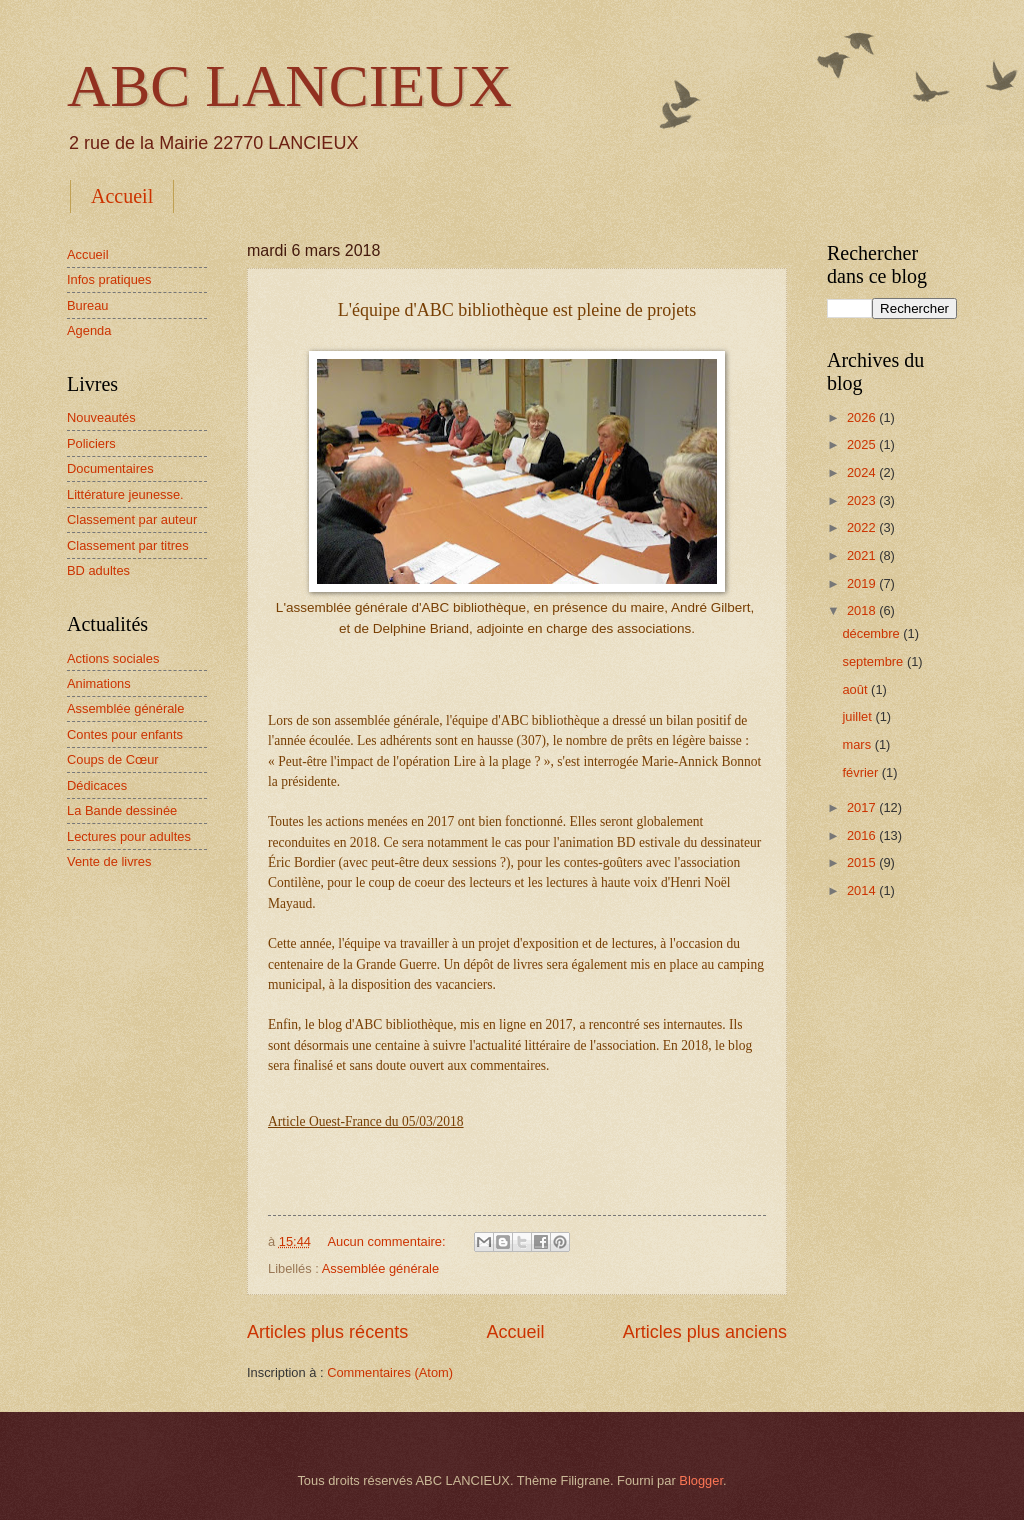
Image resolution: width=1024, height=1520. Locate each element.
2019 (863, 583)
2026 (863, 417)
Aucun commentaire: (388, 1241)
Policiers (91, 443)
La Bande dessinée (122, 810)
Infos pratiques (109, 279)
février (861, 772)
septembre (874, 661)
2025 (863, 444)
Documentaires (110, 468)
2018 (863, 610)
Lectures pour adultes (129, 836)
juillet (858, 716)
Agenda (89, 330)
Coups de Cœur (113, 759)
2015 (863, 862)
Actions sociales (113, 658)
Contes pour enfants (125, 734)
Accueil (122, 196)
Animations (99, 683)
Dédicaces (97, 785)
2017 (863, 807)
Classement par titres (128, 545)
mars (858, 744)
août (856, 689)
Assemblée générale (380, 1268)
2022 (863, 527)
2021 (863, 555)
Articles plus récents (327, 1332)
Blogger (701, 1480)
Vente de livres (109, 861)
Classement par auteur (132, 519)
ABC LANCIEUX (289, 86)
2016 (863, 835)
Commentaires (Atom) (390, 1372)
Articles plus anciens (705, 1332)
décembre (872, 633)
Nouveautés (101, 417)
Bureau (88, 305)
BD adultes (98, 570)
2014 (863, 890)
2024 (863, 472)
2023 (863, 500)
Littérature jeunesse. (125, 494)
